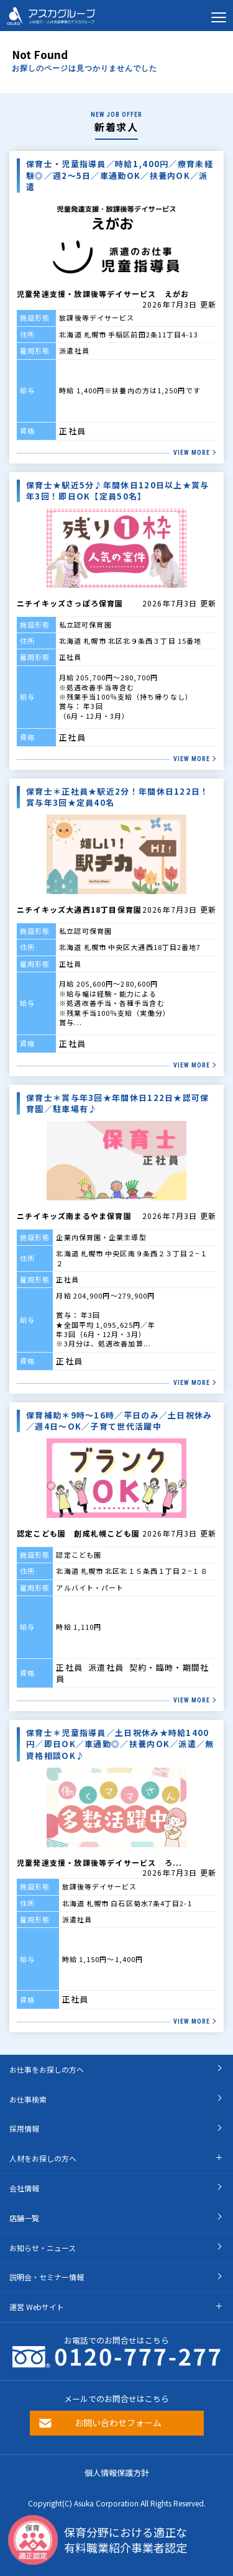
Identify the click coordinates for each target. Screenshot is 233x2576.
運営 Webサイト (36, 2306)
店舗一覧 (24, 2218)
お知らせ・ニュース (42, 2247)
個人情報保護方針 (117, 2472)
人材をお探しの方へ (42, 2158)
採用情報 (24, 2128)
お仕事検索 (28, 2099)
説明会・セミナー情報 (46, 2277)
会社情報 (24, 2188)
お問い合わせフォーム (118, 2422)
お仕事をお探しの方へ (46, 2069)
